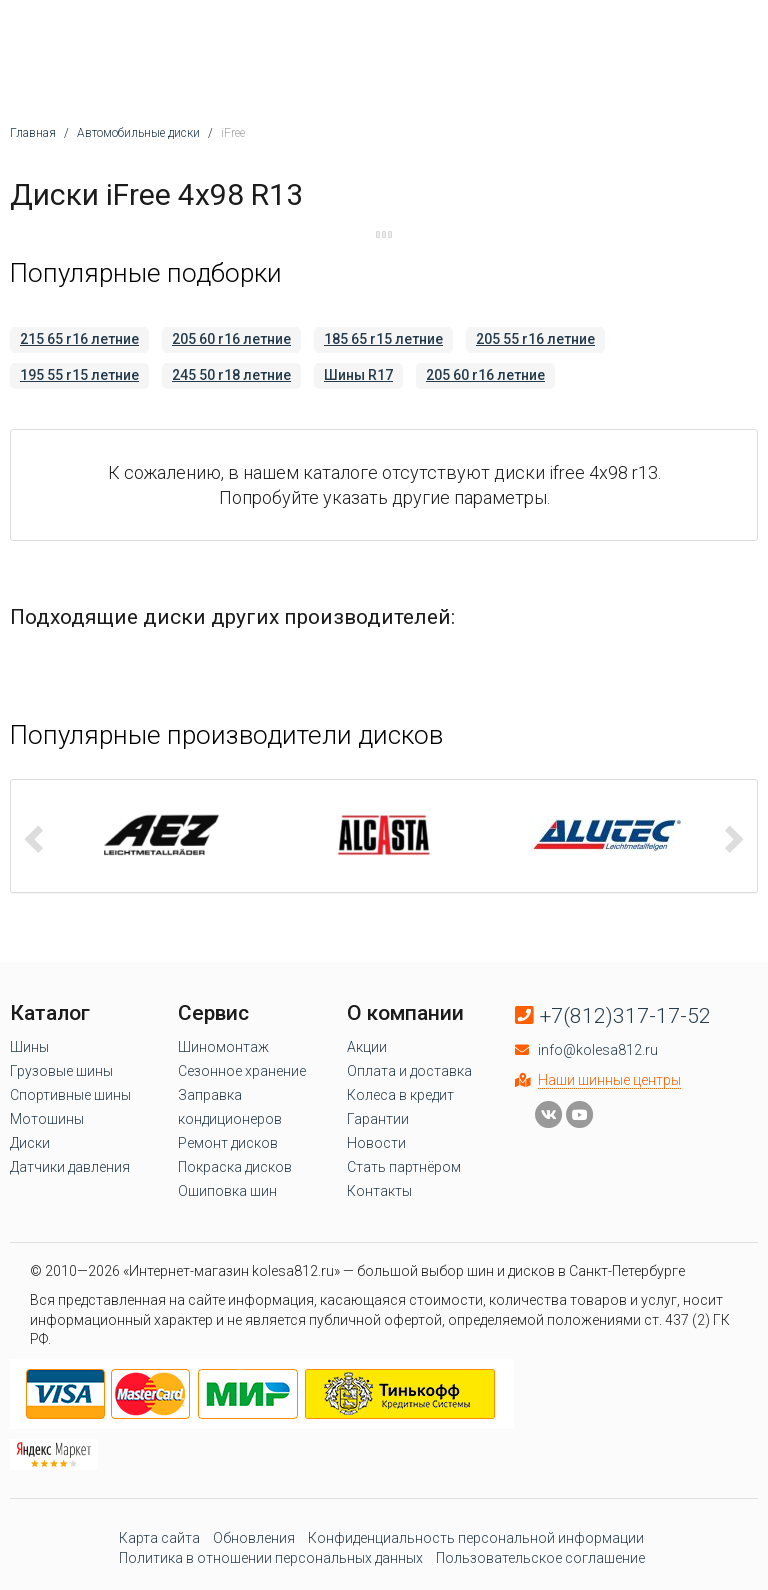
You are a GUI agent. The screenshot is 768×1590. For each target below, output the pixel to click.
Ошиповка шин (227, 1191)
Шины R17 (358, 375)
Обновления (254, 1538)
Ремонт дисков (228, 1143)
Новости (376, 1143)
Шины (29, 1047)
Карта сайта (159, 1538)
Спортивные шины (70, 1095)
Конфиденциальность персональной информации (476, 1538)
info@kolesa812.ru (598, 1050)
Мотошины (47, 1119)
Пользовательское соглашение (540, 1558)
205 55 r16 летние (535, 339)
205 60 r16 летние (231, 339)
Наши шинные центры (609, 1080)
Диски (30, 1143)
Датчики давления (70, 1167)
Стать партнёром (404, 1167)
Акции (367, 1047)
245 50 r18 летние (231, 375)
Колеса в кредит (400, 1095)
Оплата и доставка (409, 1071)
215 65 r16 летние (79, 339)
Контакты (379, 1191)
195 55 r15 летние (79, 375)
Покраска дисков (235, 1167)
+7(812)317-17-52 (625, 1016)
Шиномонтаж (223, 1047)
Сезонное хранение (242, 1071)
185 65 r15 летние (383, 339)
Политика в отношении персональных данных (271, 1558)
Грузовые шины (61, 1071)
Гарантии (378, 1119)
